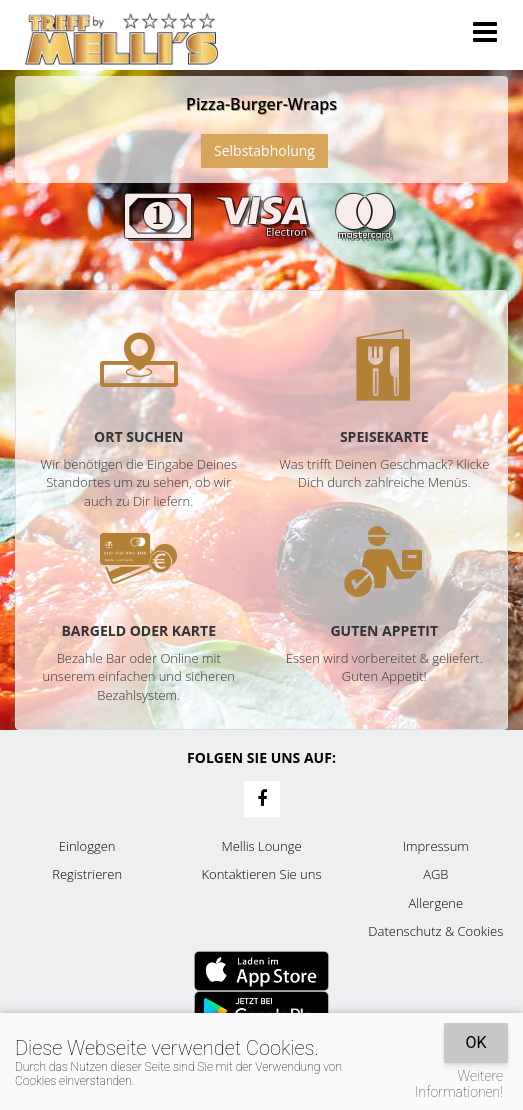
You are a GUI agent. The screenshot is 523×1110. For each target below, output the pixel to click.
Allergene (436, 903)
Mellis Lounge (261, 846)
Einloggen (87, 846)
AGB (435, 874)
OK (475, 1042)
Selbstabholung (264, 150)
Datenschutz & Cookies (435, 931)
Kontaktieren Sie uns (261, 874)
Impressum (436, 846)
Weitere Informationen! (459, 1084)
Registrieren (87, 874)
